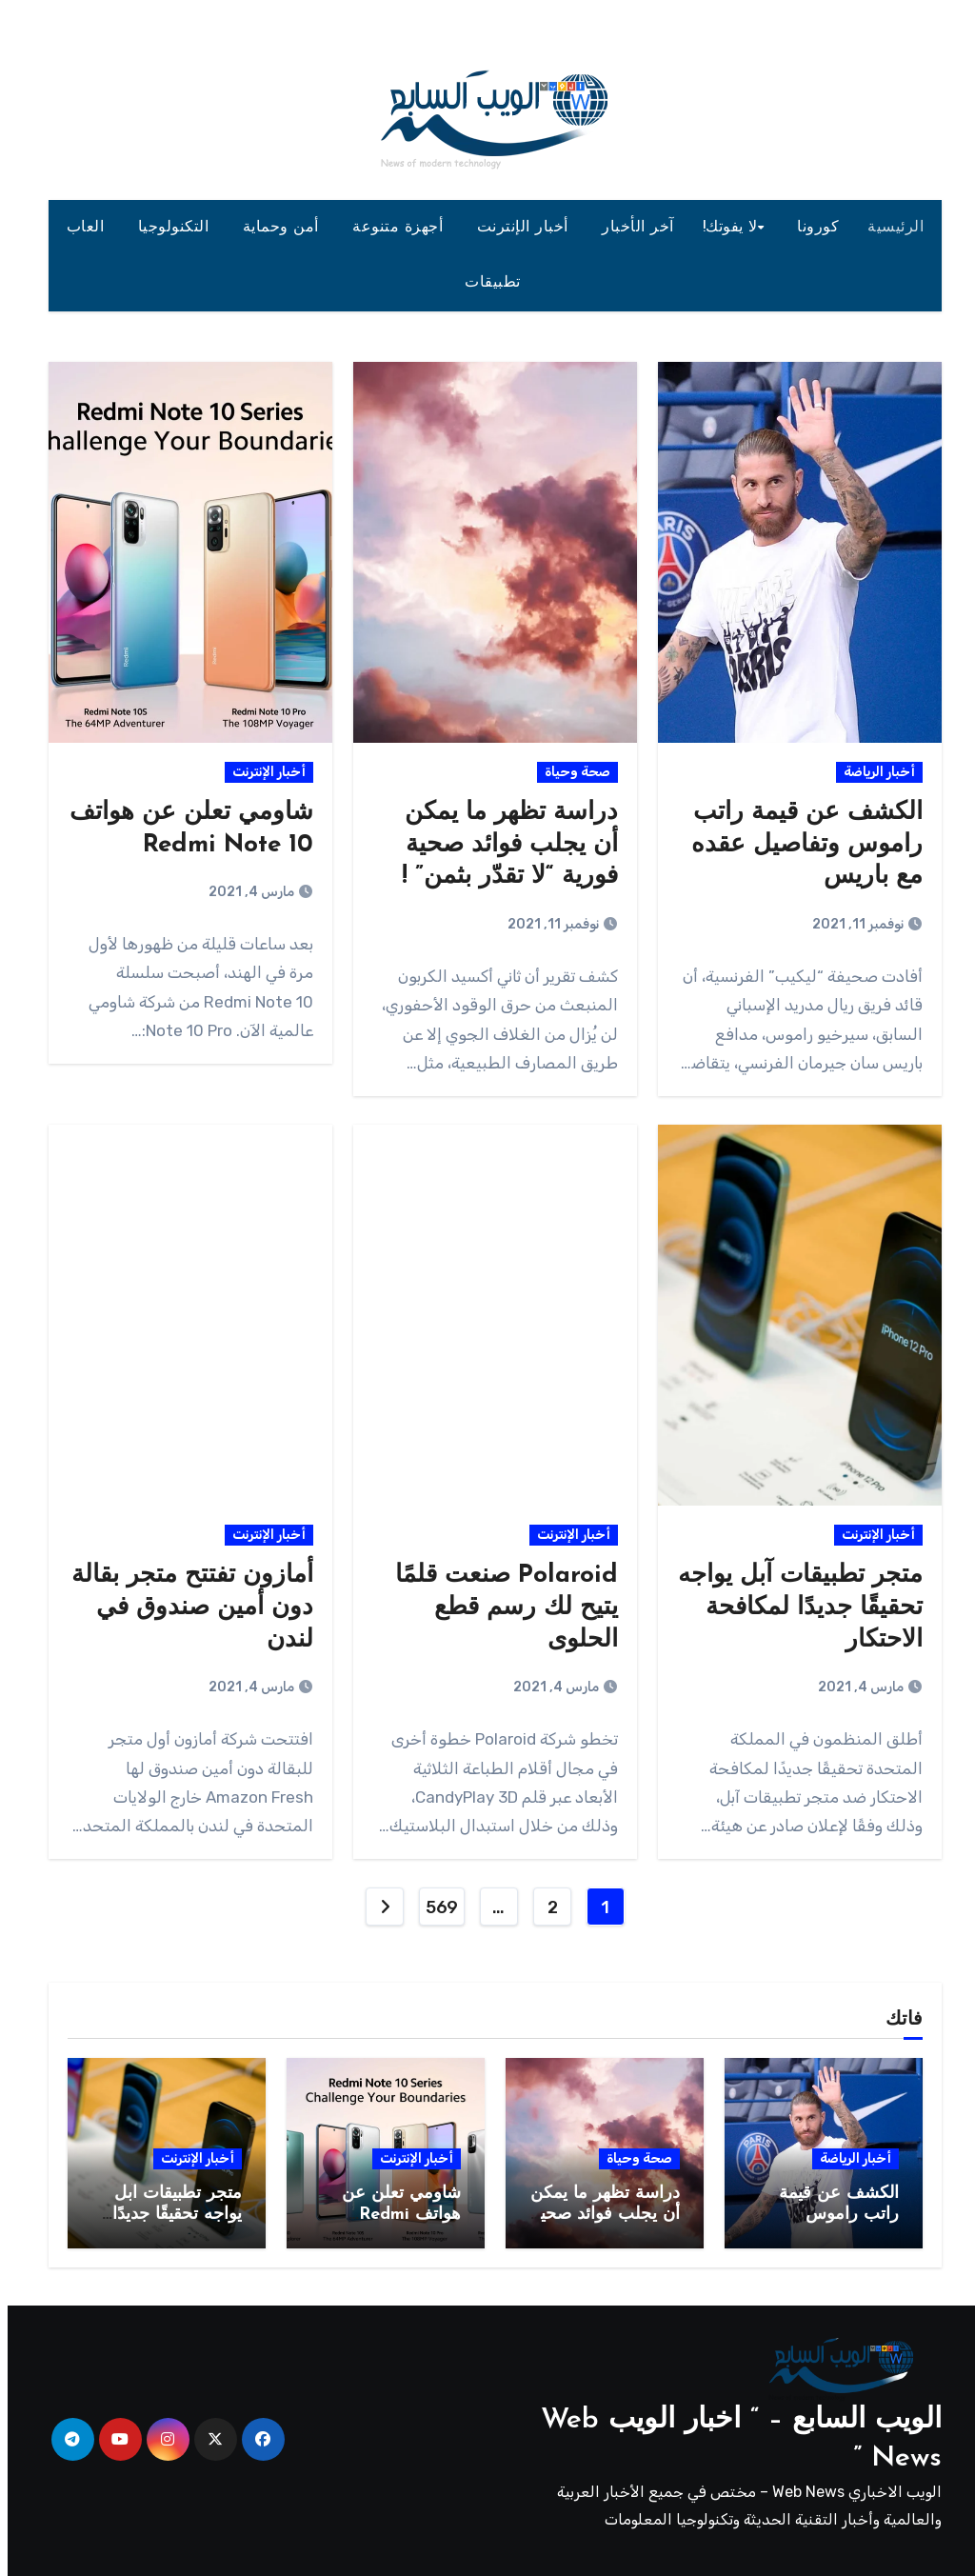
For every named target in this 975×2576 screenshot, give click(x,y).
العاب (80, 227)
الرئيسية (888, 227)
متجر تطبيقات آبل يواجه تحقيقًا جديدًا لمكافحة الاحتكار (792, 1608)
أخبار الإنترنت (518, 227)
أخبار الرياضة (871, 772)
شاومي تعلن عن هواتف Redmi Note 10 (393, 2214)
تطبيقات (487, 282)
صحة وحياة (570, 772)
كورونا (810, 227)
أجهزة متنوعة (393, 227)
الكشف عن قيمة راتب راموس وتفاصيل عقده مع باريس (799, 845)
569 (434, 1907)
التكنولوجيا (168, 227)
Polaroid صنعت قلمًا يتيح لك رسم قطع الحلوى (499, 1608)
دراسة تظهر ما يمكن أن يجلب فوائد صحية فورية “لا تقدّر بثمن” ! (502, 845)
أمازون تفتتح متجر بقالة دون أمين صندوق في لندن (185, 1608)
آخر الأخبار (630, 227)
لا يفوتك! (722, 227)
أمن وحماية (276, 227)
